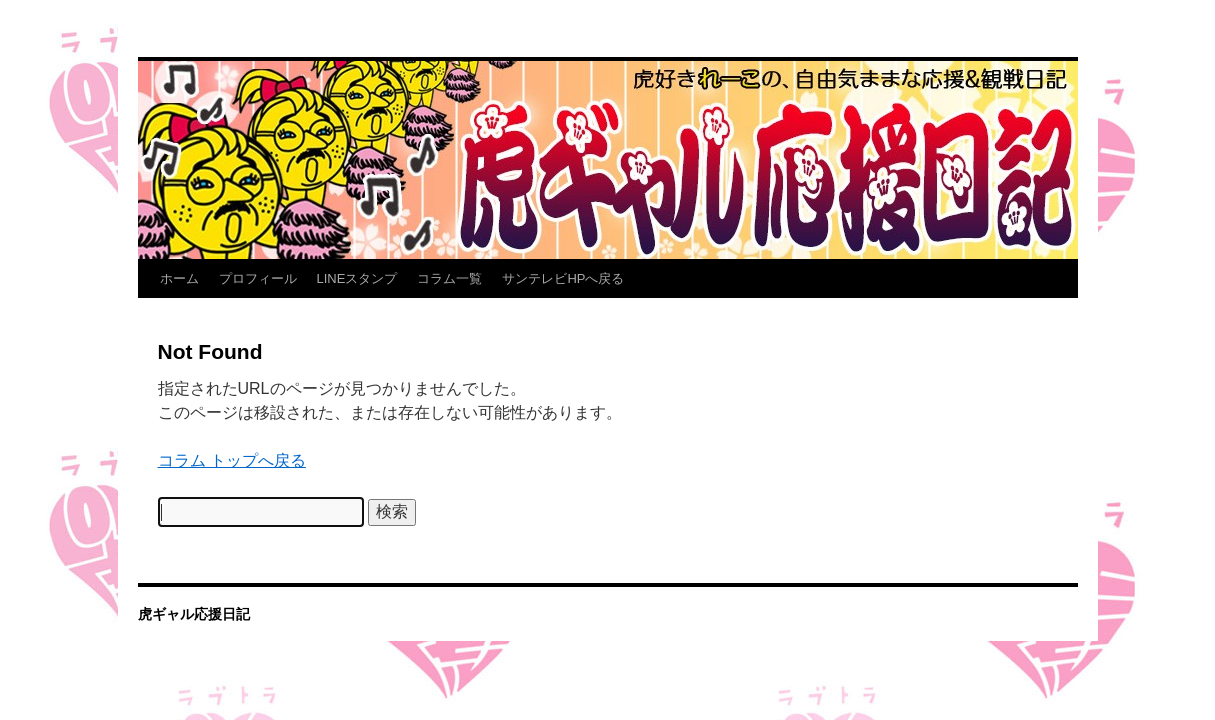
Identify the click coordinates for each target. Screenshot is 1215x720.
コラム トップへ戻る (232, 460)
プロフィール (258, 278)
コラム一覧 (449, 278)
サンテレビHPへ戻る (563, 278)
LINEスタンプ (357, 278)
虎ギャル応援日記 (194, 614)
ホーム (179, 278)
